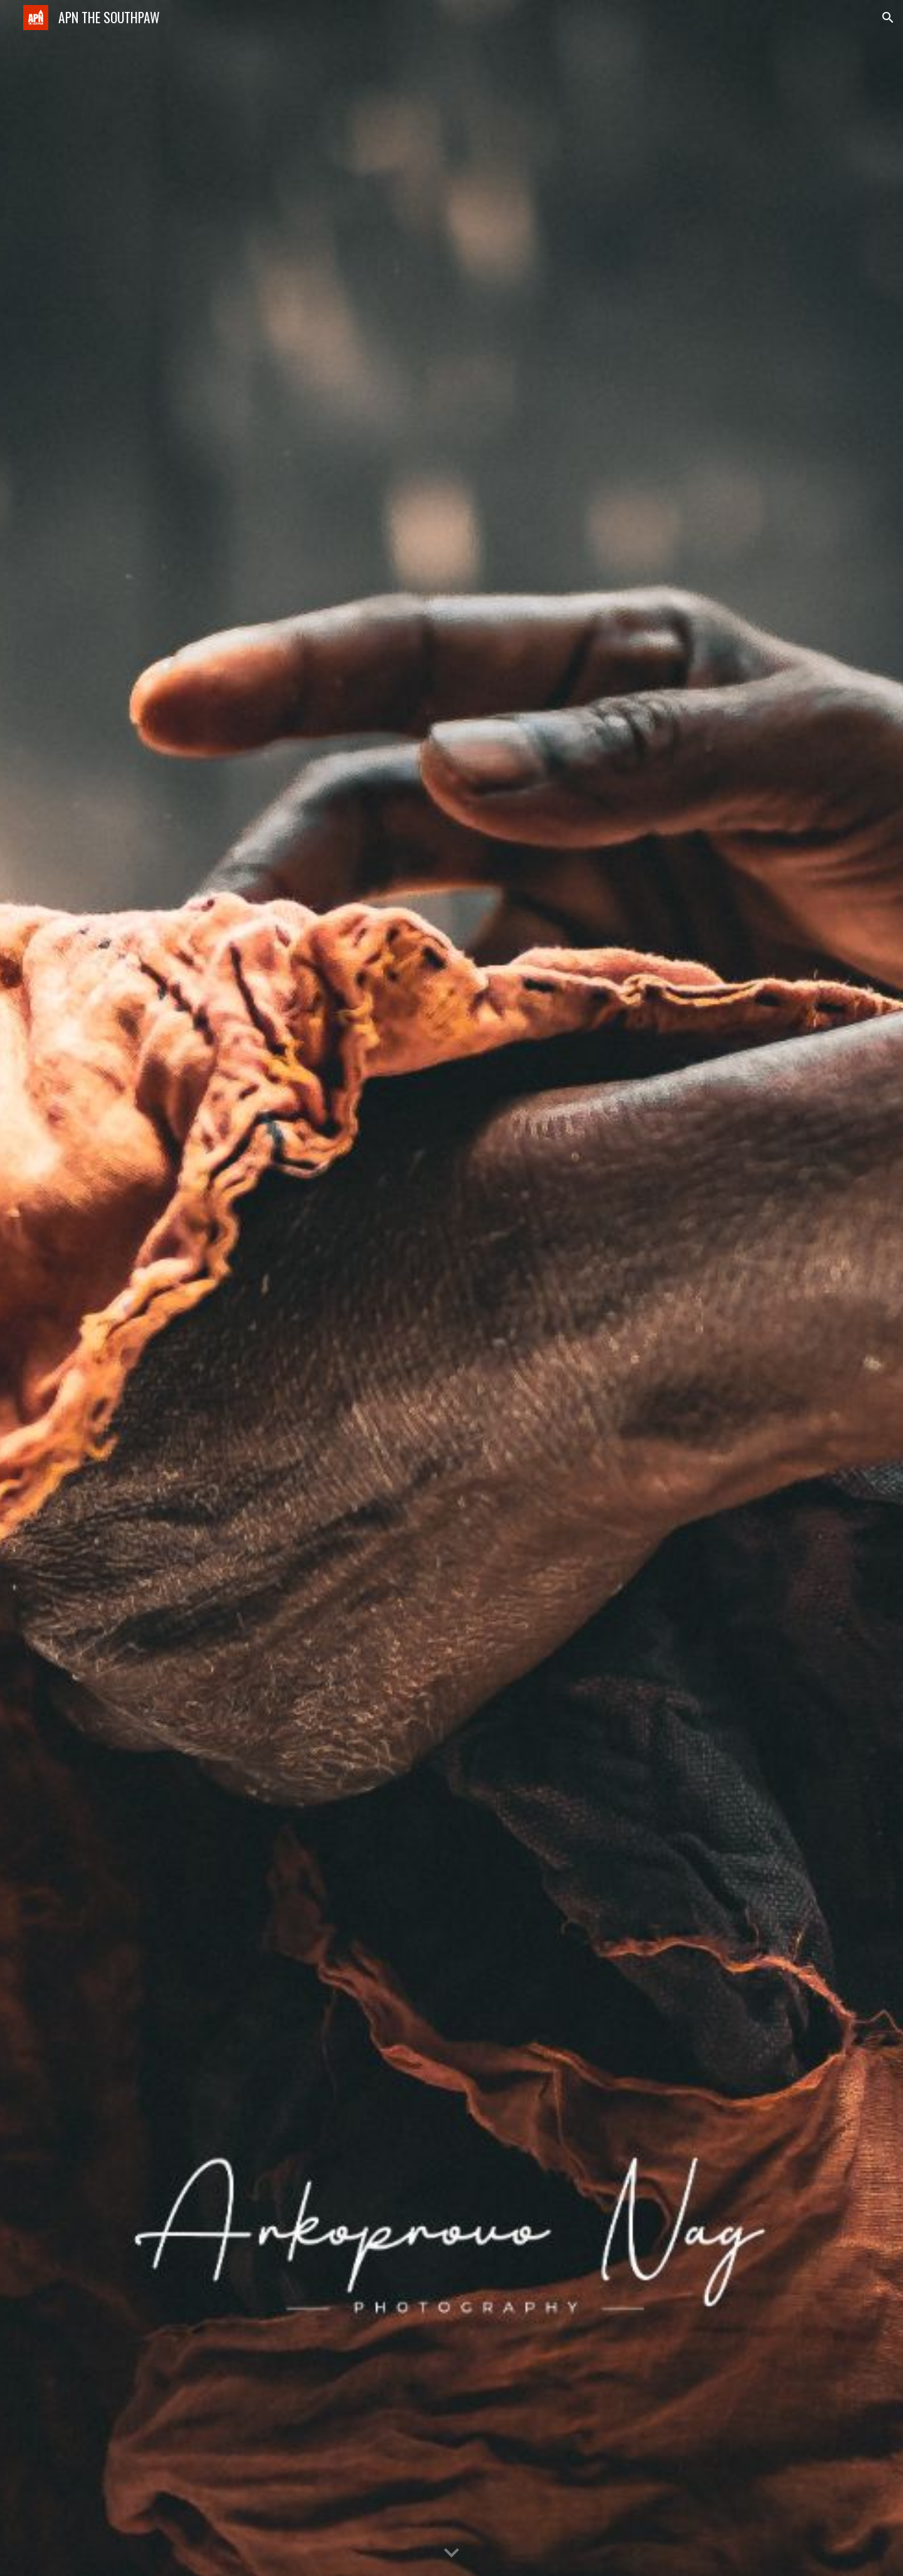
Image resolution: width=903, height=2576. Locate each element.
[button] (888, 18)
